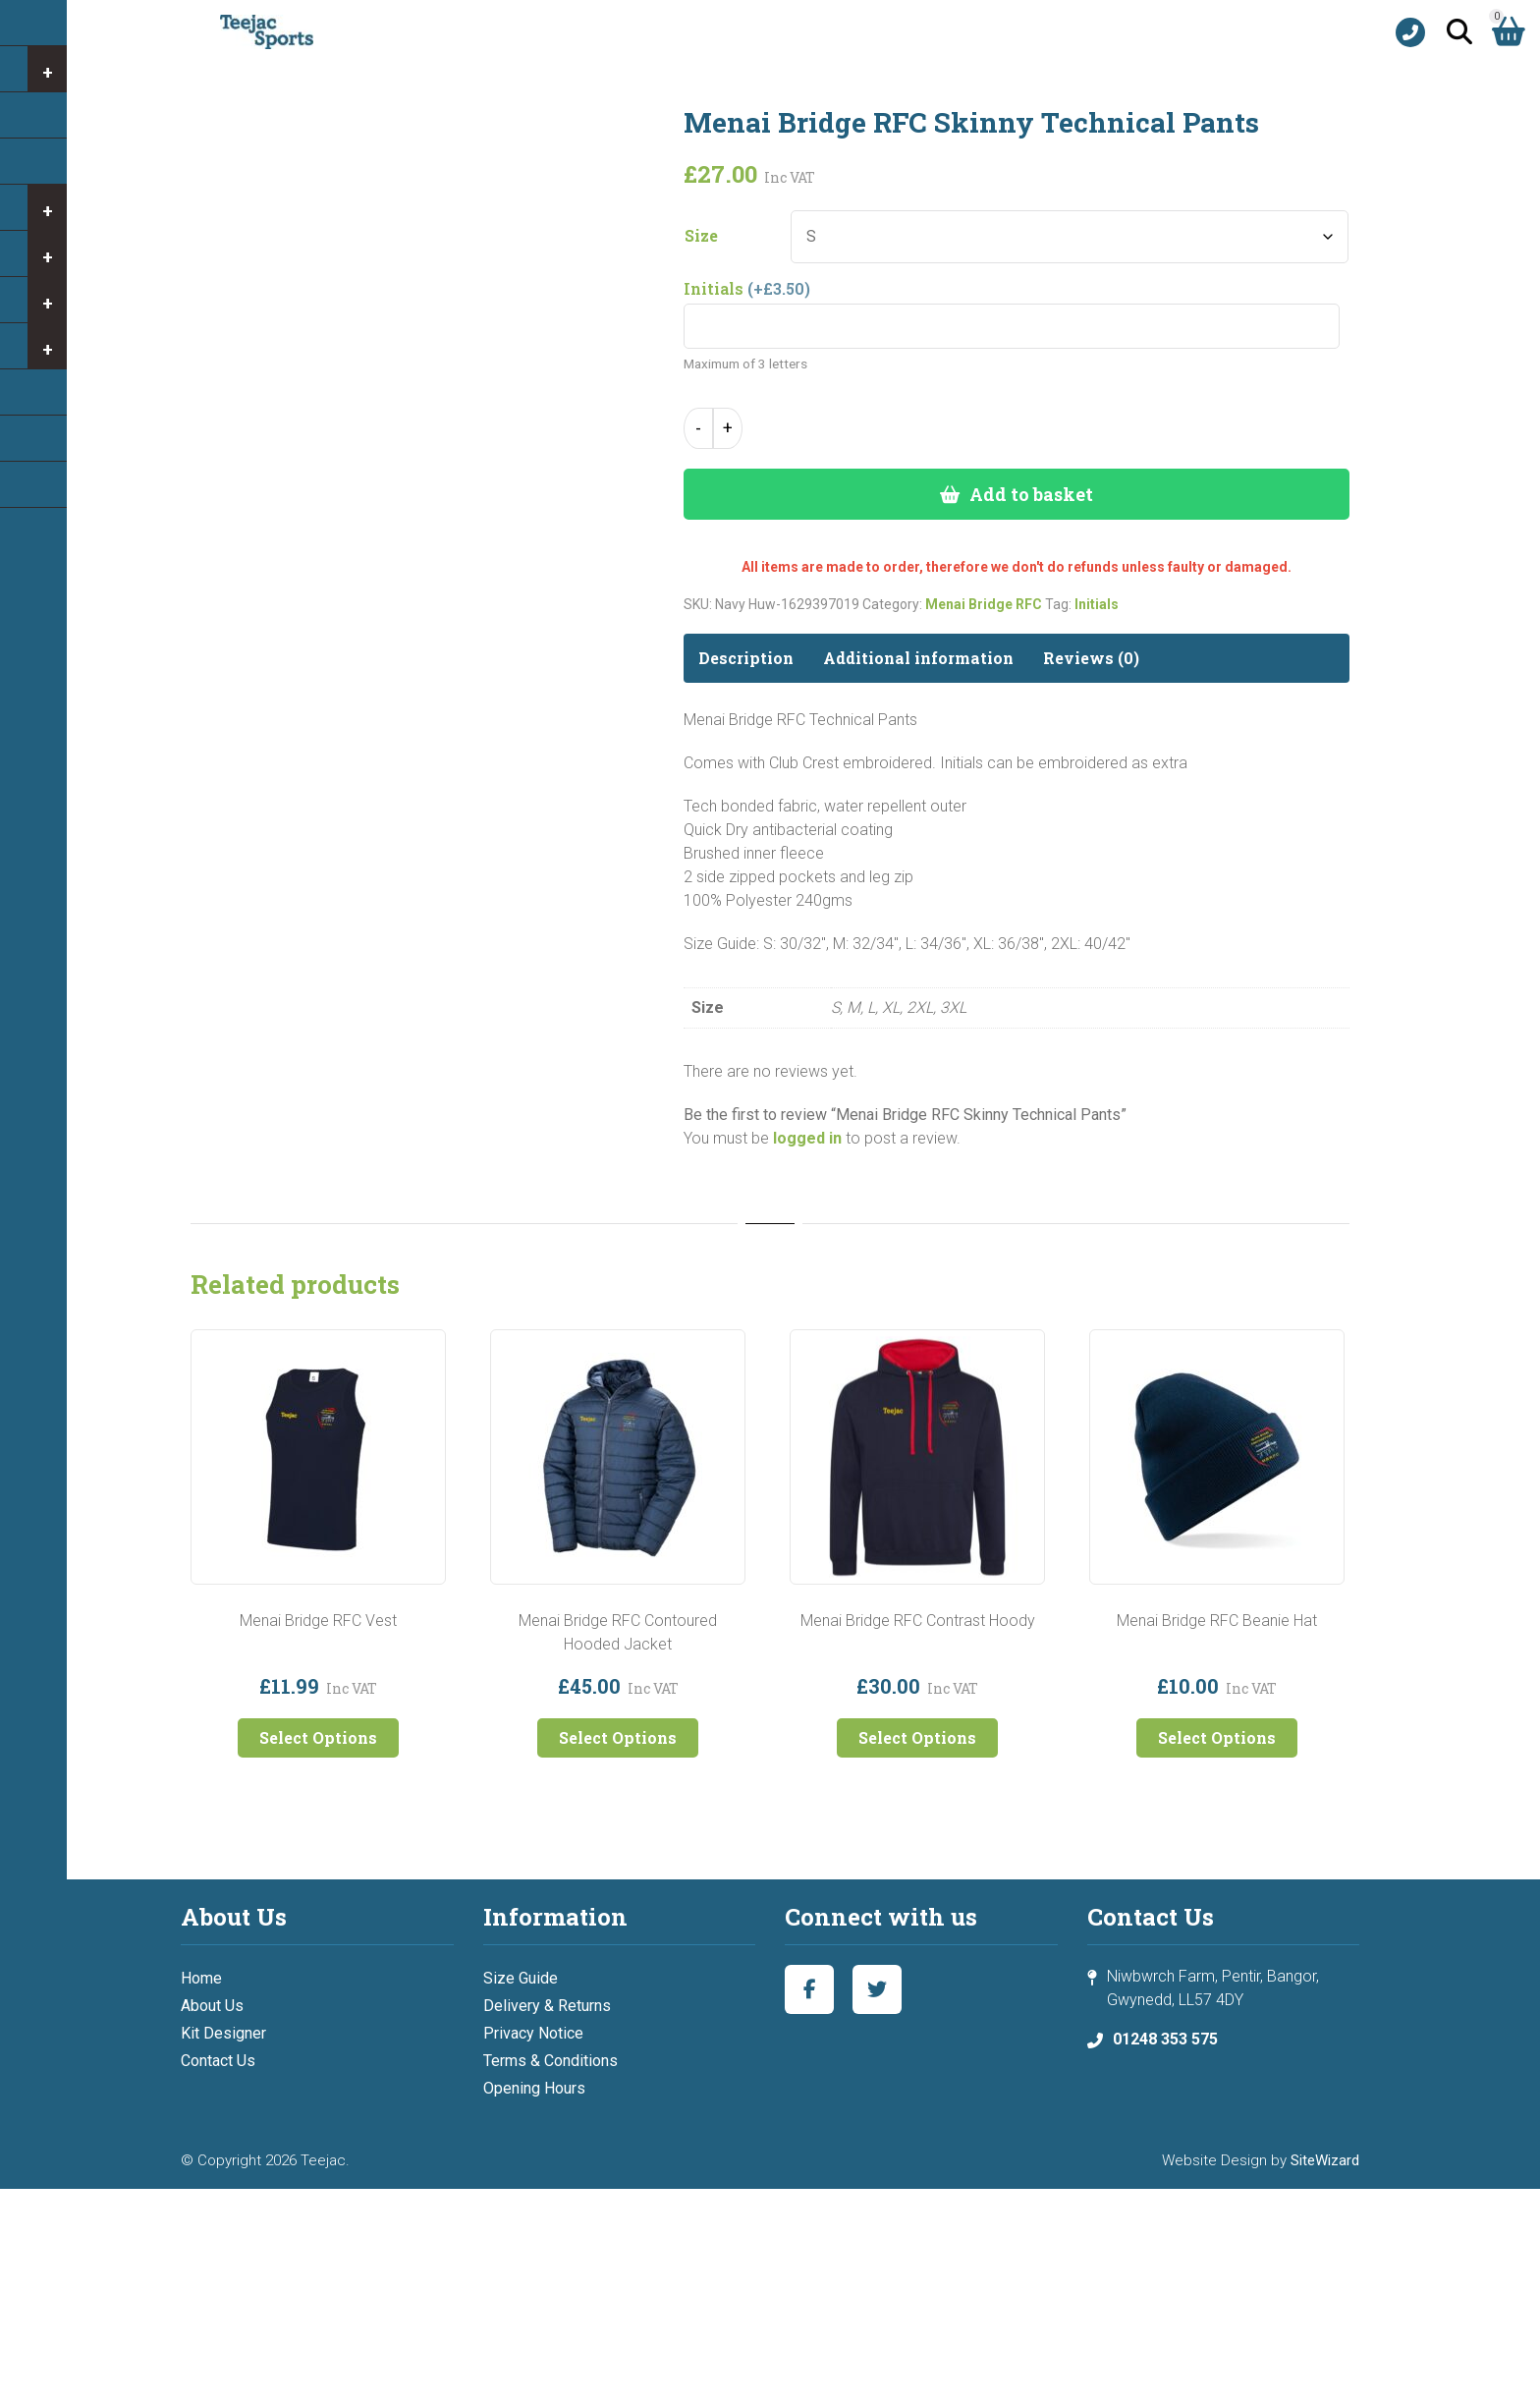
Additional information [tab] (918, 657)
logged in (807, 1138)
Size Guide (520, 1978)
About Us (212, 2005)
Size (701, 236)
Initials (1096, 604)
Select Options (318, 1737)
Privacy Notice (533, 2033)
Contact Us (218, 2060)
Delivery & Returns (547, 2005)
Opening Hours (534, 2088)
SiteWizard (1325, 2160)
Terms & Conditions (550, 2060)
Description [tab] (746, 657)
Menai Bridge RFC (983, 604)
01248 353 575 (1165, 2039)
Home (201, 1978)
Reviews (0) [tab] (1091, 657)
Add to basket (1031, 494)
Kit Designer (223, 2033)
